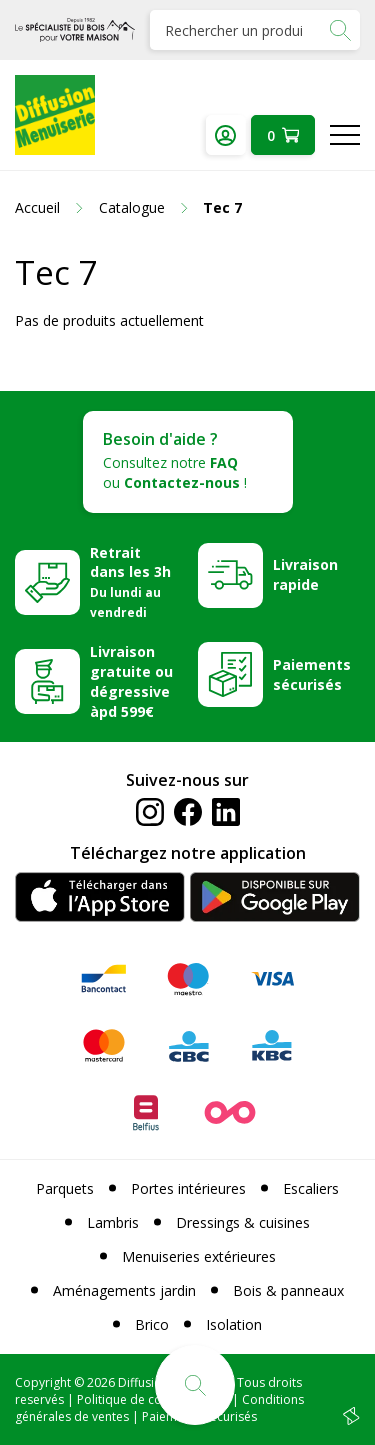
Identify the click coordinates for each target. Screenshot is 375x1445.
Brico (152, 1324)
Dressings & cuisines (243, 1222)
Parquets (65, 1188)
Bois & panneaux (288, 1290)
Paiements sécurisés (312, 674)
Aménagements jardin (124, 1290)
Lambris (113, 1222)
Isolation (234, 1324)
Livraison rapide (305, 574)
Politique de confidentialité (153, 1399)
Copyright (43, 1382)
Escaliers (311, 1188)
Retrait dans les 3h (130, 582)
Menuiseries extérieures (199, 1256)
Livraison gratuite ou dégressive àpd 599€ (131, 681)
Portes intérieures (188, 1188)
